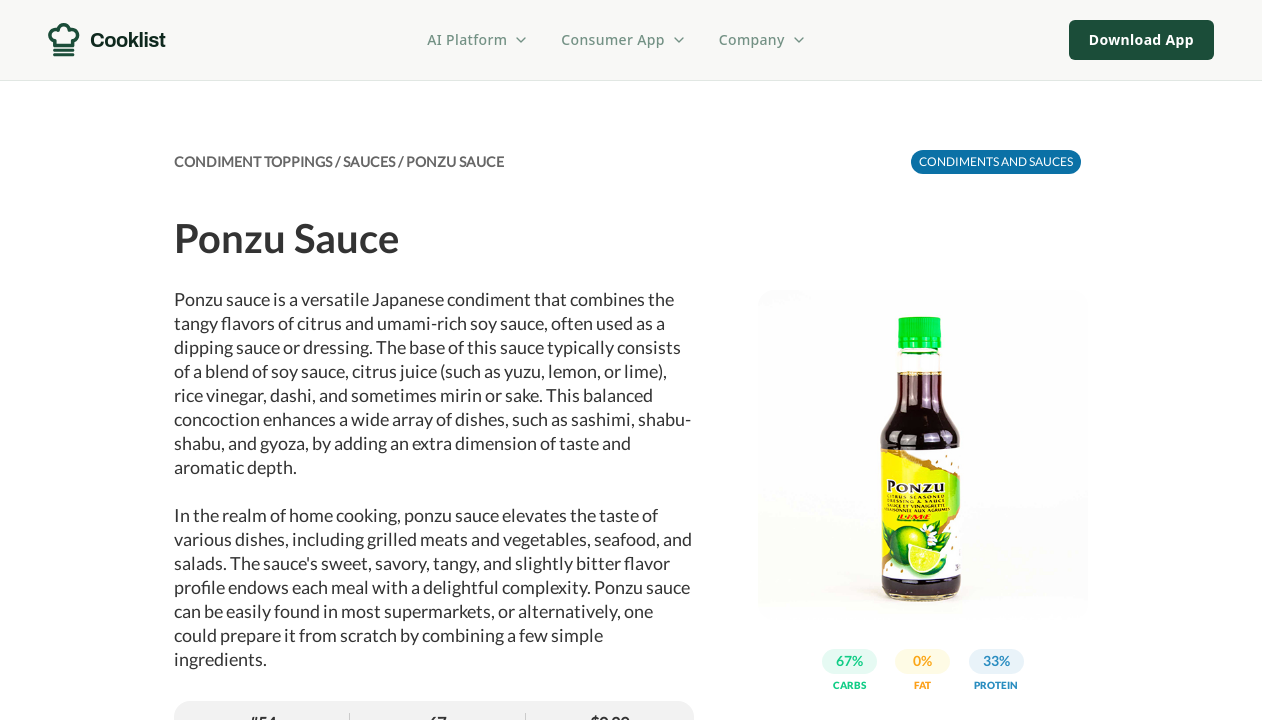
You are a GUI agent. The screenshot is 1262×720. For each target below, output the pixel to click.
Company (763, 39)
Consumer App (623, 39)
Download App (1141, 39)
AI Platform (478, 39)
